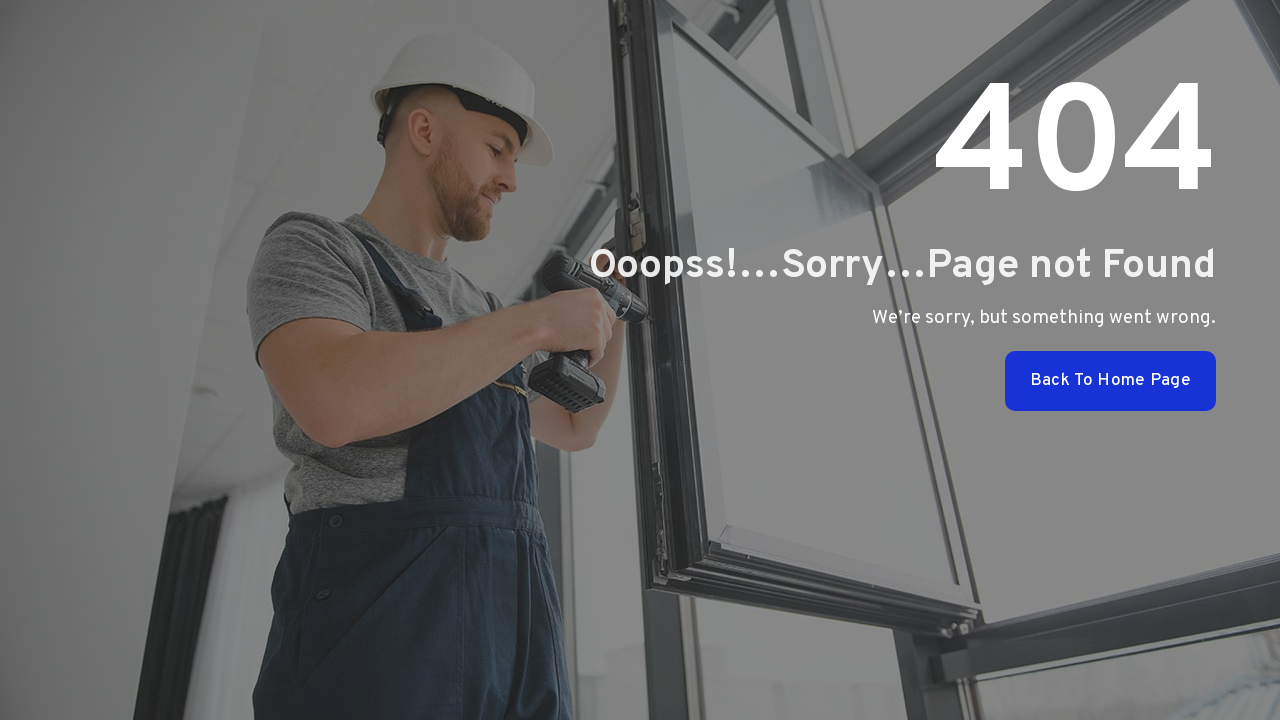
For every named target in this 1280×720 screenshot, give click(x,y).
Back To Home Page (1110, 381)
